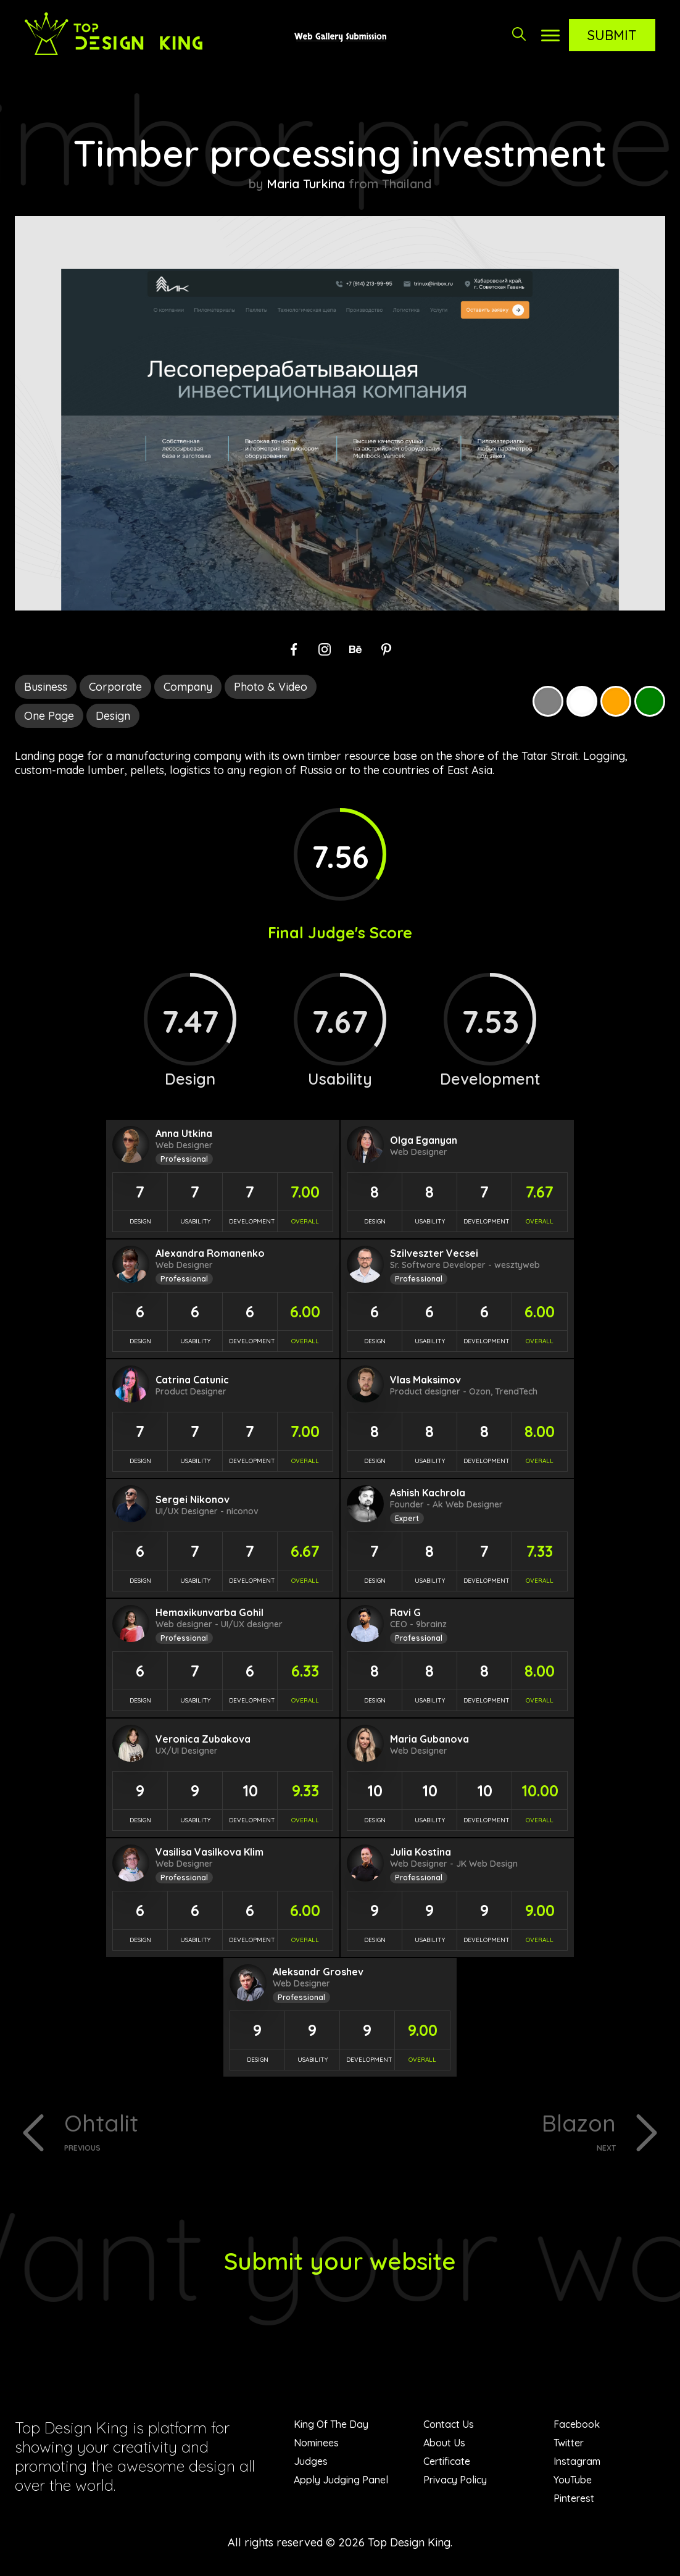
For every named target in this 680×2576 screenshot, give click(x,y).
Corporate (115, 687)
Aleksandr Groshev (318, 1971)
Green (649, 701)
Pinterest (574, 2500)
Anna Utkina (183, 1133)
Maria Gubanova (429, 1739)
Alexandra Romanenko (210, 1253)
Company (188, 687)
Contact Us (448, 2426)
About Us (444, 2444)
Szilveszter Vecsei (434, 1253)
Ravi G (405, 1612)
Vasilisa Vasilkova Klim (209, 1852)
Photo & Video (270, 687)
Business (45, 687)
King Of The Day (331, 2426)
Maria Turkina (306, 183)
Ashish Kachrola (427, 1492)
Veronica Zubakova (203, 1739)
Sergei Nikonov (192, 1499)
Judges (311, 2463)
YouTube (573, 2481)
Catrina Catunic (192, 1379)
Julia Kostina (420, 1852)
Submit (612, 35)
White (581, 701)
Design (113, 716)
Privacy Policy (455, 2481)
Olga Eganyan (423, 1140)
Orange (615, 701)
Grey (548, 701)
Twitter (569, 2444)
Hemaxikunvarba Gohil (209, 1612)
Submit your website (340, 2262)
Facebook (577, 2426)
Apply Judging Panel (341, 2481)
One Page (49, 716)
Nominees (316, 2444)
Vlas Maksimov (425, 1379)
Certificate (446, 2463)
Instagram (577, 2463)
